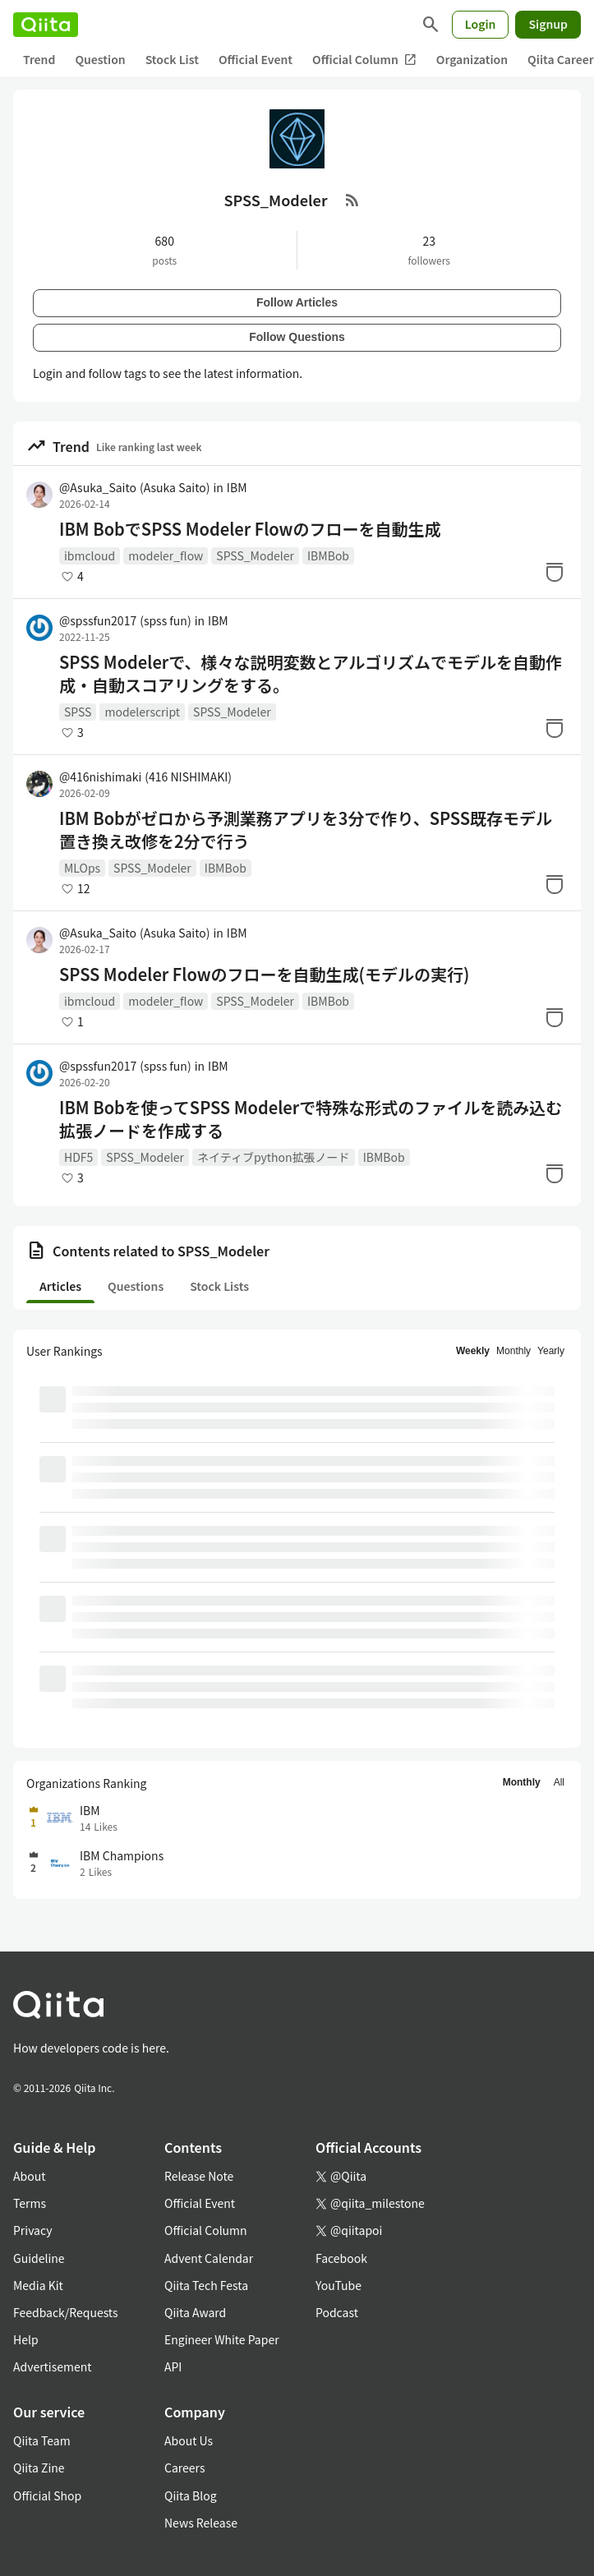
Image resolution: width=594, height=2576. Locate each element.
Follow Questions (297, 336)
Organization (472, 59)
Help (26, 2339)
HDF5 (78, 1157)
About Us (188, 2440)
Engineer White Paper (221, 2339)
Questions (135, 1286)
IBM (237, 487)
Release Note (198, 2176)
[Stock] (554, 572)
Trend (39, 59)
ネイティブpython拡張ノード (273, 1157)
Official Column (364, 59)
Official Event (255, 59)
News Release (200, 2522)
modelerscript (142, 711)
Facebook (341, 2258)
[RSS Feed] (352, 200)
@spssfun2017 (125, 620)
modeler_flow (165, 555)
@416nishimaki (145, 776)
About (29, 2176)
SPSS (77, 711)
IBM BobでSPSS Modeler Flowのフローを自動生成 (249, 529)
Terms (29, 2203)
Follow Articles (297, 302)
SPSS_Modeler (255, 555)
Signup (548, 24)
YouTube (338, 2285)
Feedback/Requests (65, 2312)
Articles (60, 1286)
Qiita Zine (39, 2467)
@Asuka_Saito (134, 487)
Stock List (172, 59)
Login (480, 24)
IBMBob (328, 555)
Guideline (39, 2258)
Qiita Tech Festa (206, 2285)
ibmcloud (89, 555)
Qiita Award (195, 2312)
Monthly (513, 1351)
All (559, 1782)
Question (100, 59)
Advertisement (52, 2366)
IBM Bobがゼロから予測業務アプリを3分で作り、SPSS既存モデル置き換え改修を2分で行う (305, 830)
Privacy (32, 2230)
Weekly (473, 1351)
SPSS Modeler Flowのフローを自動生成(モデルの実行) (264, 974)
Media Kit (38, 2285)
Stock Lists (219, 1286)
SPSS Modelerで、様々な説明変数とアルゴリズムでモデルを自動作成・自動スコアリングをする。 (310, 674)
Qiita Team (42, 2440)
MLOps (82, 867)
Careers (184, 2467)
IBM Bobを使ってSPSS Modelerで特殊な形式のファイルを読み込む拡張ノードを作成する (310, 1119)
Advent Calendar (208, 2258)
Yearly (550, 1351)
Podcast (336, 2312)
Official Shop (47, 2495)
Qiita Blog (190, 2495)
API (173, 2366)
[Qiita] (45, 24)
